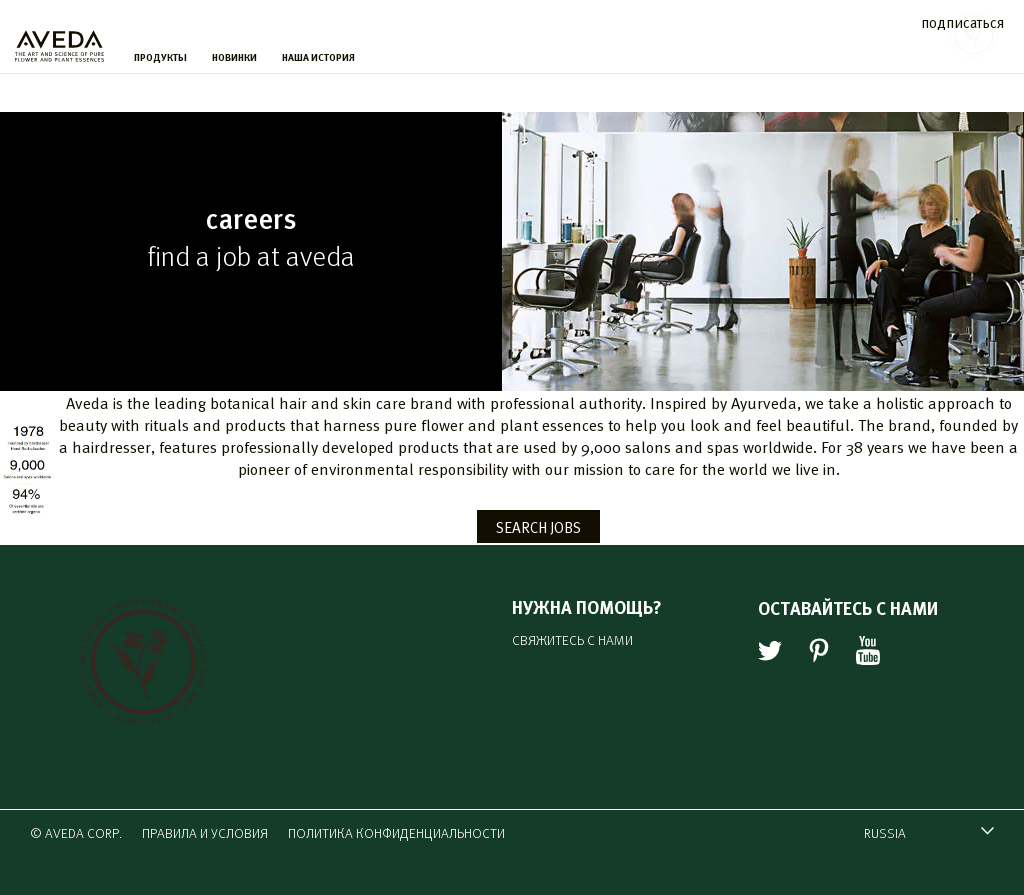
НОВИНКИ (234, 57)
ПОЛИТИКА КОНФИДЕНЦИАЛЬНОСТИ (396, 832)
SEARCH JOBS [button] (538, 526)
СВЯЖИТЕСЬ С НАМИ (572, 639)
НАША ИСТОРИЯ (318, 57)
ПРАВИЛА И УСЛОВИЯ (205, 832)
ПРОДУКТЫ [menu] (160, 57)
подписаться (962, 21)
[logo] (59, 40)
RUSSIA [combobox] (919, 835)
